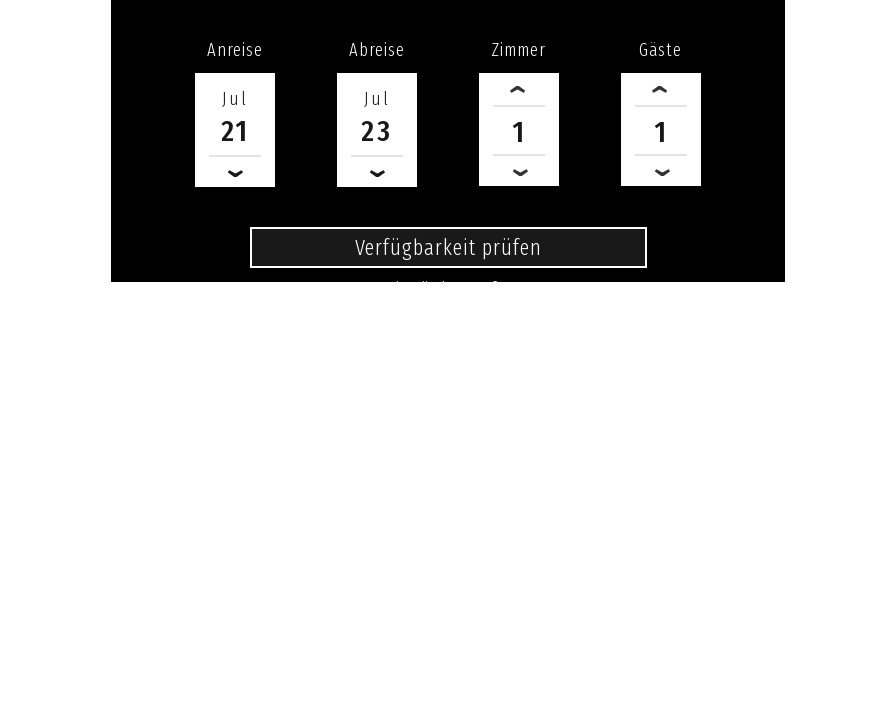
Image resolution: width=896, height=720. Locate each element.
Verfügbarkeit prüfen (447, 247)
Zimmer (518, 50)
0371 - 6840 (447, 318)
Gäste (660, 50)
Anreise (235, 50)
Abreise (377, 50)
